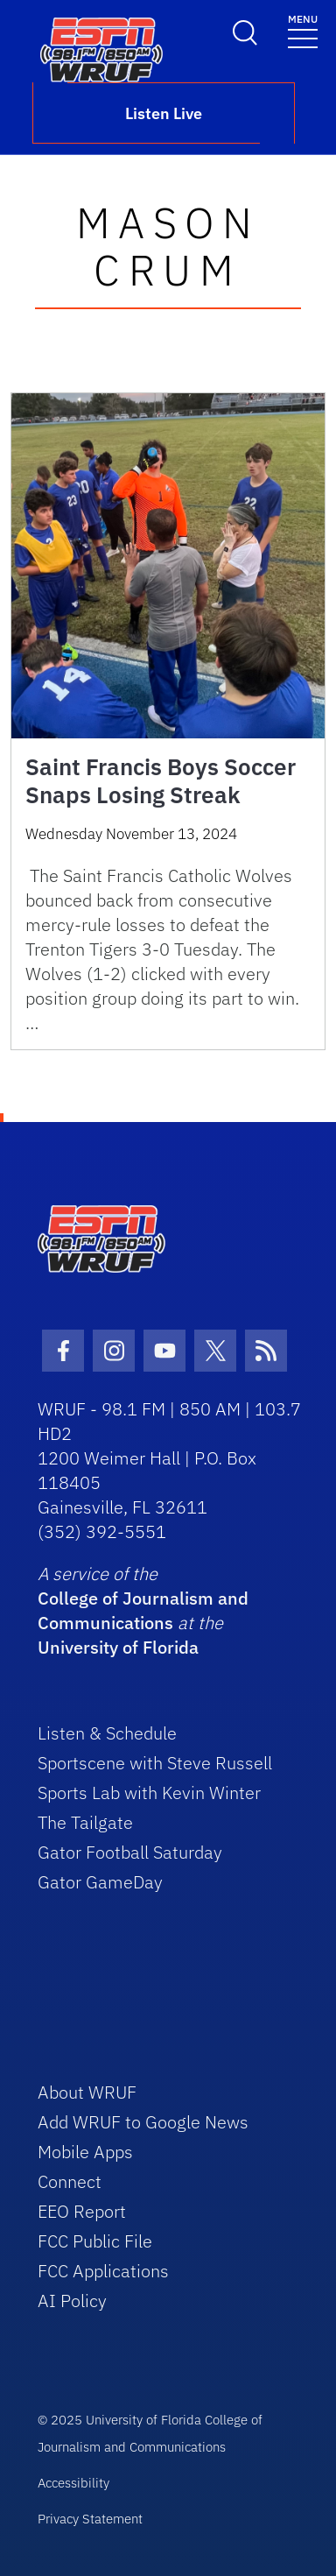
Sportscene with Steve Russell (155, 1763)
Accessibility (73, 2482)
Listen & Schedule (107, 1733)
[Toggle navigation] (303, 30)
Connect (70, 2181)
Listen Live (163, 113)
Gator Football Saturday (130, 1852)
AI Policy (72, 2300)
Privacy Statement (90, 2518)
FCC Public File (95, 2241)
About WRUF (87, 2092)
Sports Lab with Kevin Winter (149, 1792)
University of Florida (118, 1647)
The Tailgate (85, 1822)
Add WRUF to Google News (143, 2122)
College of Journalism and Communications (143, 1610)
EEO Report (82, 2211)
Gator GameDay (100, 1882)
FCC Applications (103, 2271)
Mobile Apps (85, 2151)
